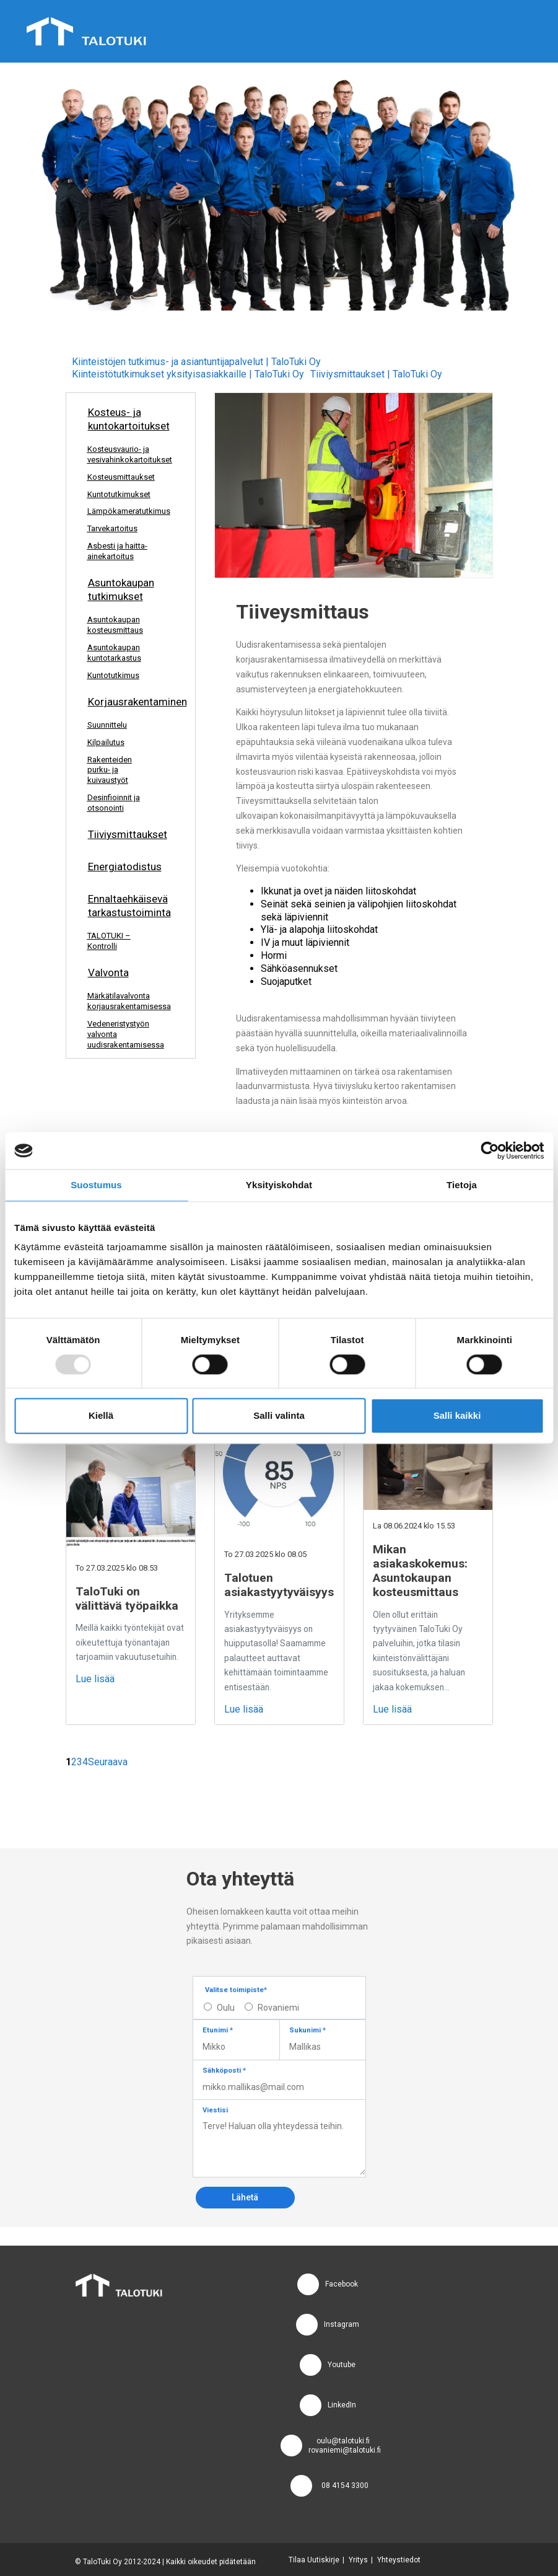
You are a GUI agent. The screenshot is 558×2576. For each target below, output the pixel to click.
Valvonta (108, 972)
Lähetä (245, 2197)
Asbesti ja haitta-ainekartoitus (117, 551)
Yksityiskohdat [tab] (279, 1185)
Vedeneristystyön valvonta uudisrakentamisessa (125, 1034)
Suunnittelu (107, 725)
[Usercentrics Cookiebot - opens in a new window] (489, 1150)
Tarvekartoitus (112, 528)
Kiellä (101, 1416)
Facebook (341, 2284)
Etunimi (218, 2030)
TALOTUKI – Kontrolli (109, 941)
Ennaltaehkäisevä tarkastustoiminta (126, 906)
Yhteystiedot (399, 2560)
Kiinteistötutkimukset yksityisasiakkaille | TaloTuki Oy (188, 374)
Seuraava (108, 1762)
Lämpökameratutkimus (126, 511)
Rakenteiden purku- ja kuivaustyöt (109, 770)
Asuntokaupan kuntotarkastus (114, 653)
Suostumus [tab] (96, 1185)
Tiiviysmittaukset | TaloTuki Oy (376, 374)
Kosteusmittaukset (121, 477)
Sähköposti (224, 2071)
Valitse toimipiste (236, 1990)
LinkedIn (342, 2405)
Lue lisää (95, 1679)
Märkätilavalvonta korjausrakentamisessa (126, 1001)
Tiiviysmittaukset (127, 834)
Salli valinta (279, 1416)
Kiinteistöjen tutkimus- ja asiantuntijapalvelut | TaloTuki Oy (196, 362)
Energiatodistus (125, 866)
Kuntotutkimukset (118, 494)
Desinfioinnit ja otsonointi (113, 803)
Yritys (358, 2560)
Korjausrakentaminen (126, 701)
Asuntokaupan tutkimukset (121, 589)
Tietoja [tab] (462, 1185)
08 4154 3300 (344, 2485)
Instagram (341, 2324)
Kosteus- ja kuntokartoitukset (126, 419)
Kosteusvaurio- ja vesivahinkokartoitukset (126, 454)
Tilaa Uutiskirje (314, 2560)
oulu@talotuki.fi (343, 2441)
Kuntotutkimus (113, 675)
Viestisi (215, 2110)
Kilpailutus (105, 742)
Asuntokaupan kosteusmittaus (115, 625)
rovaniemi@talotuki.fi (344, 2450)
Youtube (341, 2364)
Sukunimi (307, 2030)
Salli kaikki (457, 1416)
